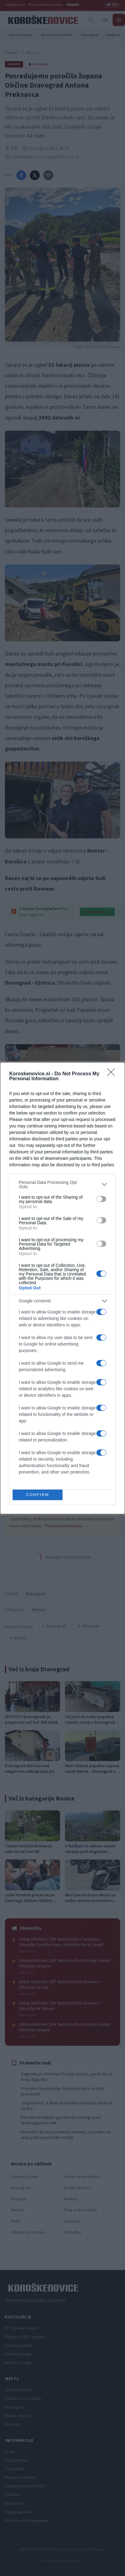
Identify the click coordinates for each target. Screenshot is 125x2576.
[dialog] (62, 1288)
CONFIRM (37, 1494)
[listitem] (62, 1184)
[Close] (113, 1074)
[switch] (101, 1199)
